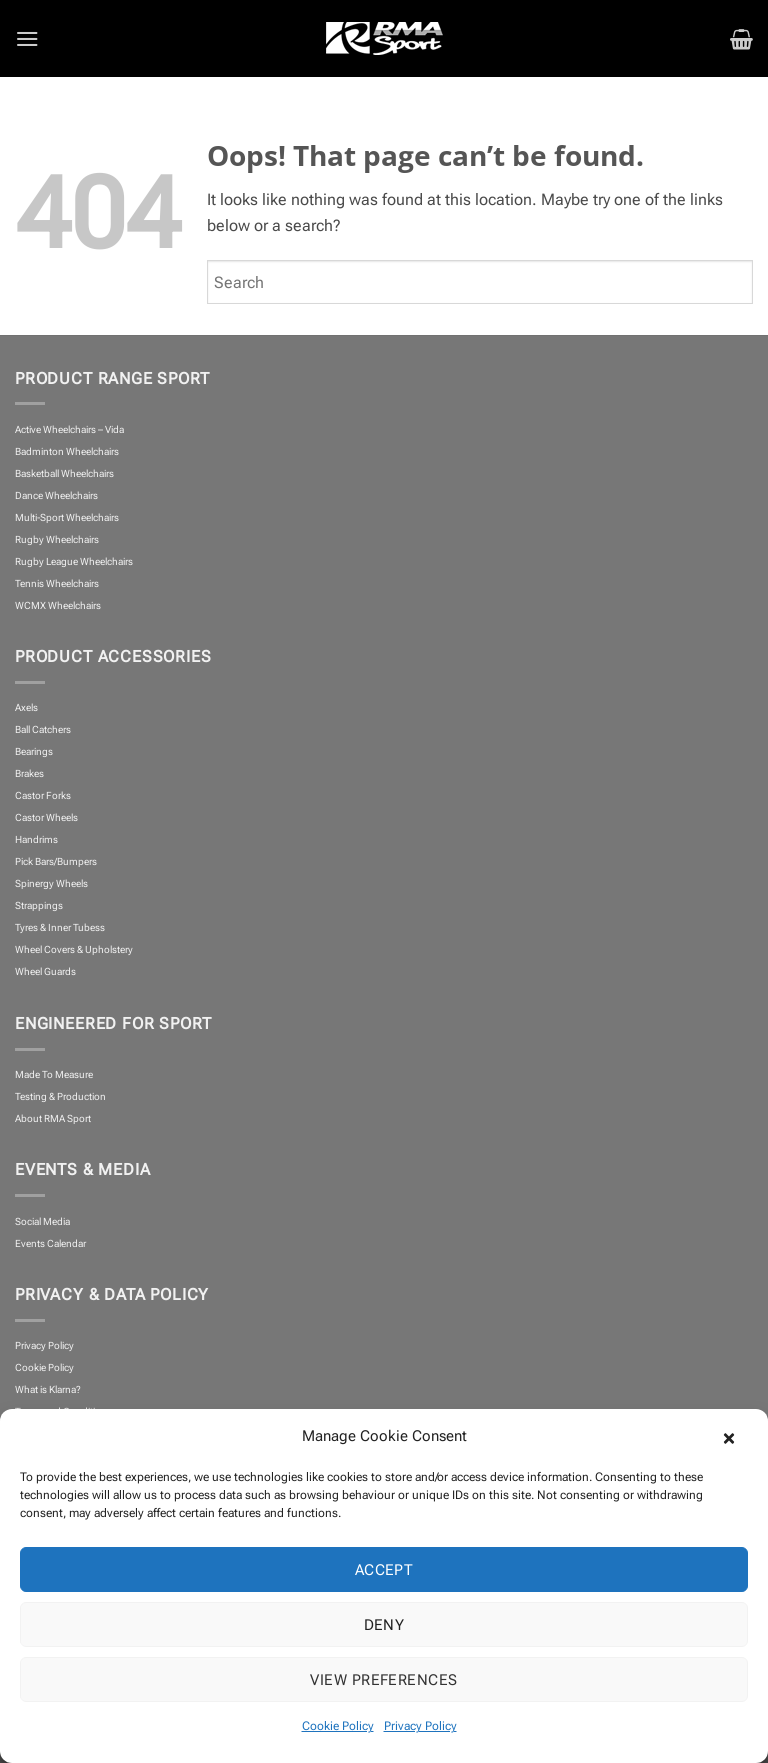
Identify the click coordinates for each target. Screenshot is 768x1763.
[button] (738, 1436)
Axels (26, 707)
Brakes (29, 773)
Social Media (42, 1221)
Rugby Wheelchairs (57, 539)
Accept (384, 1570)
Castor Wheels (46, 817)
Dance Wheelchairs (56, 495)
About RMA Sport (53, 1118)
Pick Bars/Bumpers (56, 861)
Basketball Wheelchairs (64, 473)
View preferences (383, 1680)
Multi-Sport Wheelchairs (67, 517)
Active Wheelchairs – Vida (69, 429)
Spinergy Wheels (51, 883)
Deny (384, 1625)
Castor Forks (43, 795)
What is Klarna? (48, 1389)
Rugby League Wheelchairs (74, 561)
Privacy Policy (420, 1726)
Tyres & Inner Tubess (60, 927)
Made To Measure (54, 1074)
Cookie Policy (338, 1726)
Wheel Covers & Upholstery (74, 949)
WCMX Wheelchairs (58, 605)
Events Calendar (50, 1243)
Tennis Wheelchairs (57, 583)
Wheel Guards (45, 971)
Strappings (39, 905)
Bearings (34, 751)
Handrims (36, 839)
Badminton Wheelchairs (67, 451)
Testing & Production (60, 1096)
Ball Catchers (43, 729)
